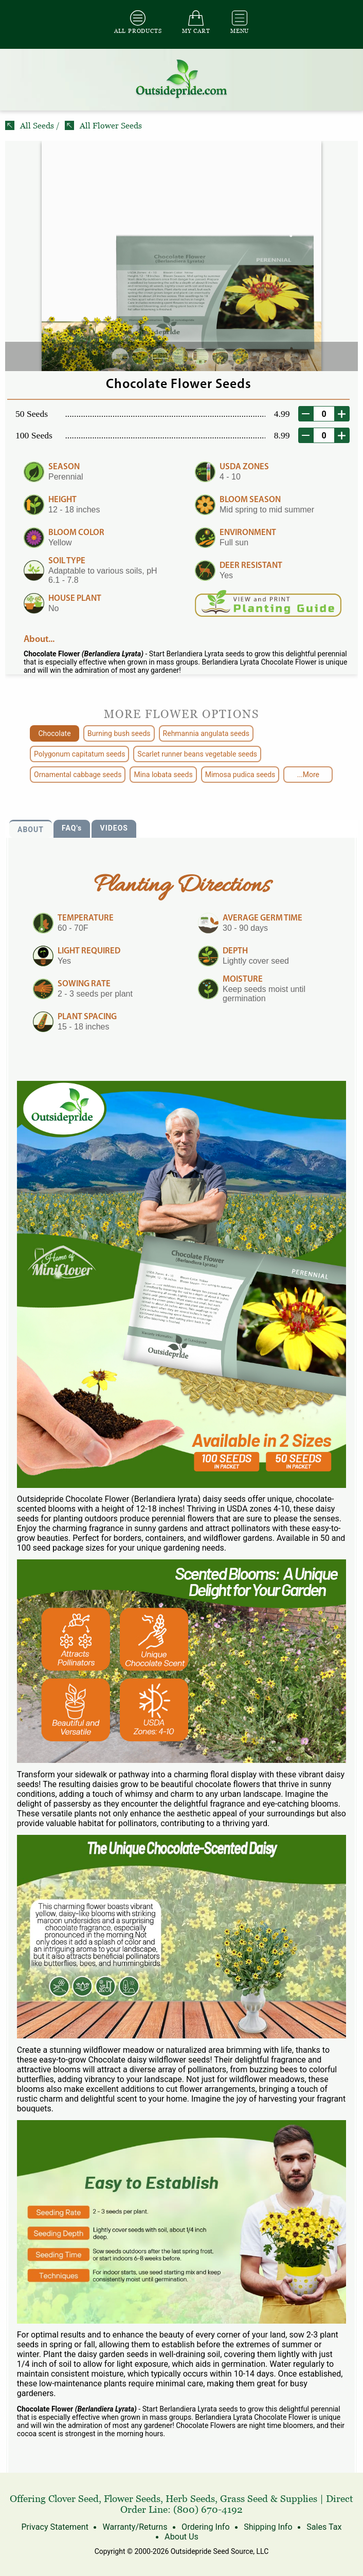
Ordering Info (205, 2527)
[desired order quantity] (324, 413)
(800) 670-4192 (208, 2509)
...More (308, 774)
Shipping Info (267, 2527)
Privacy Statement (56, 2527)
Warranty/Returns (135, 2527)
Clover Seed (73, 2498)
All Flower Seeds (103, 126)
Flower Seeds (132, 2498)
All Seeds (30, 126)
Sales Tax (323, 2527)
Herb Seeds (190, 2498)
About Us (181, 2537)
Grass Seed (244, 2498)
